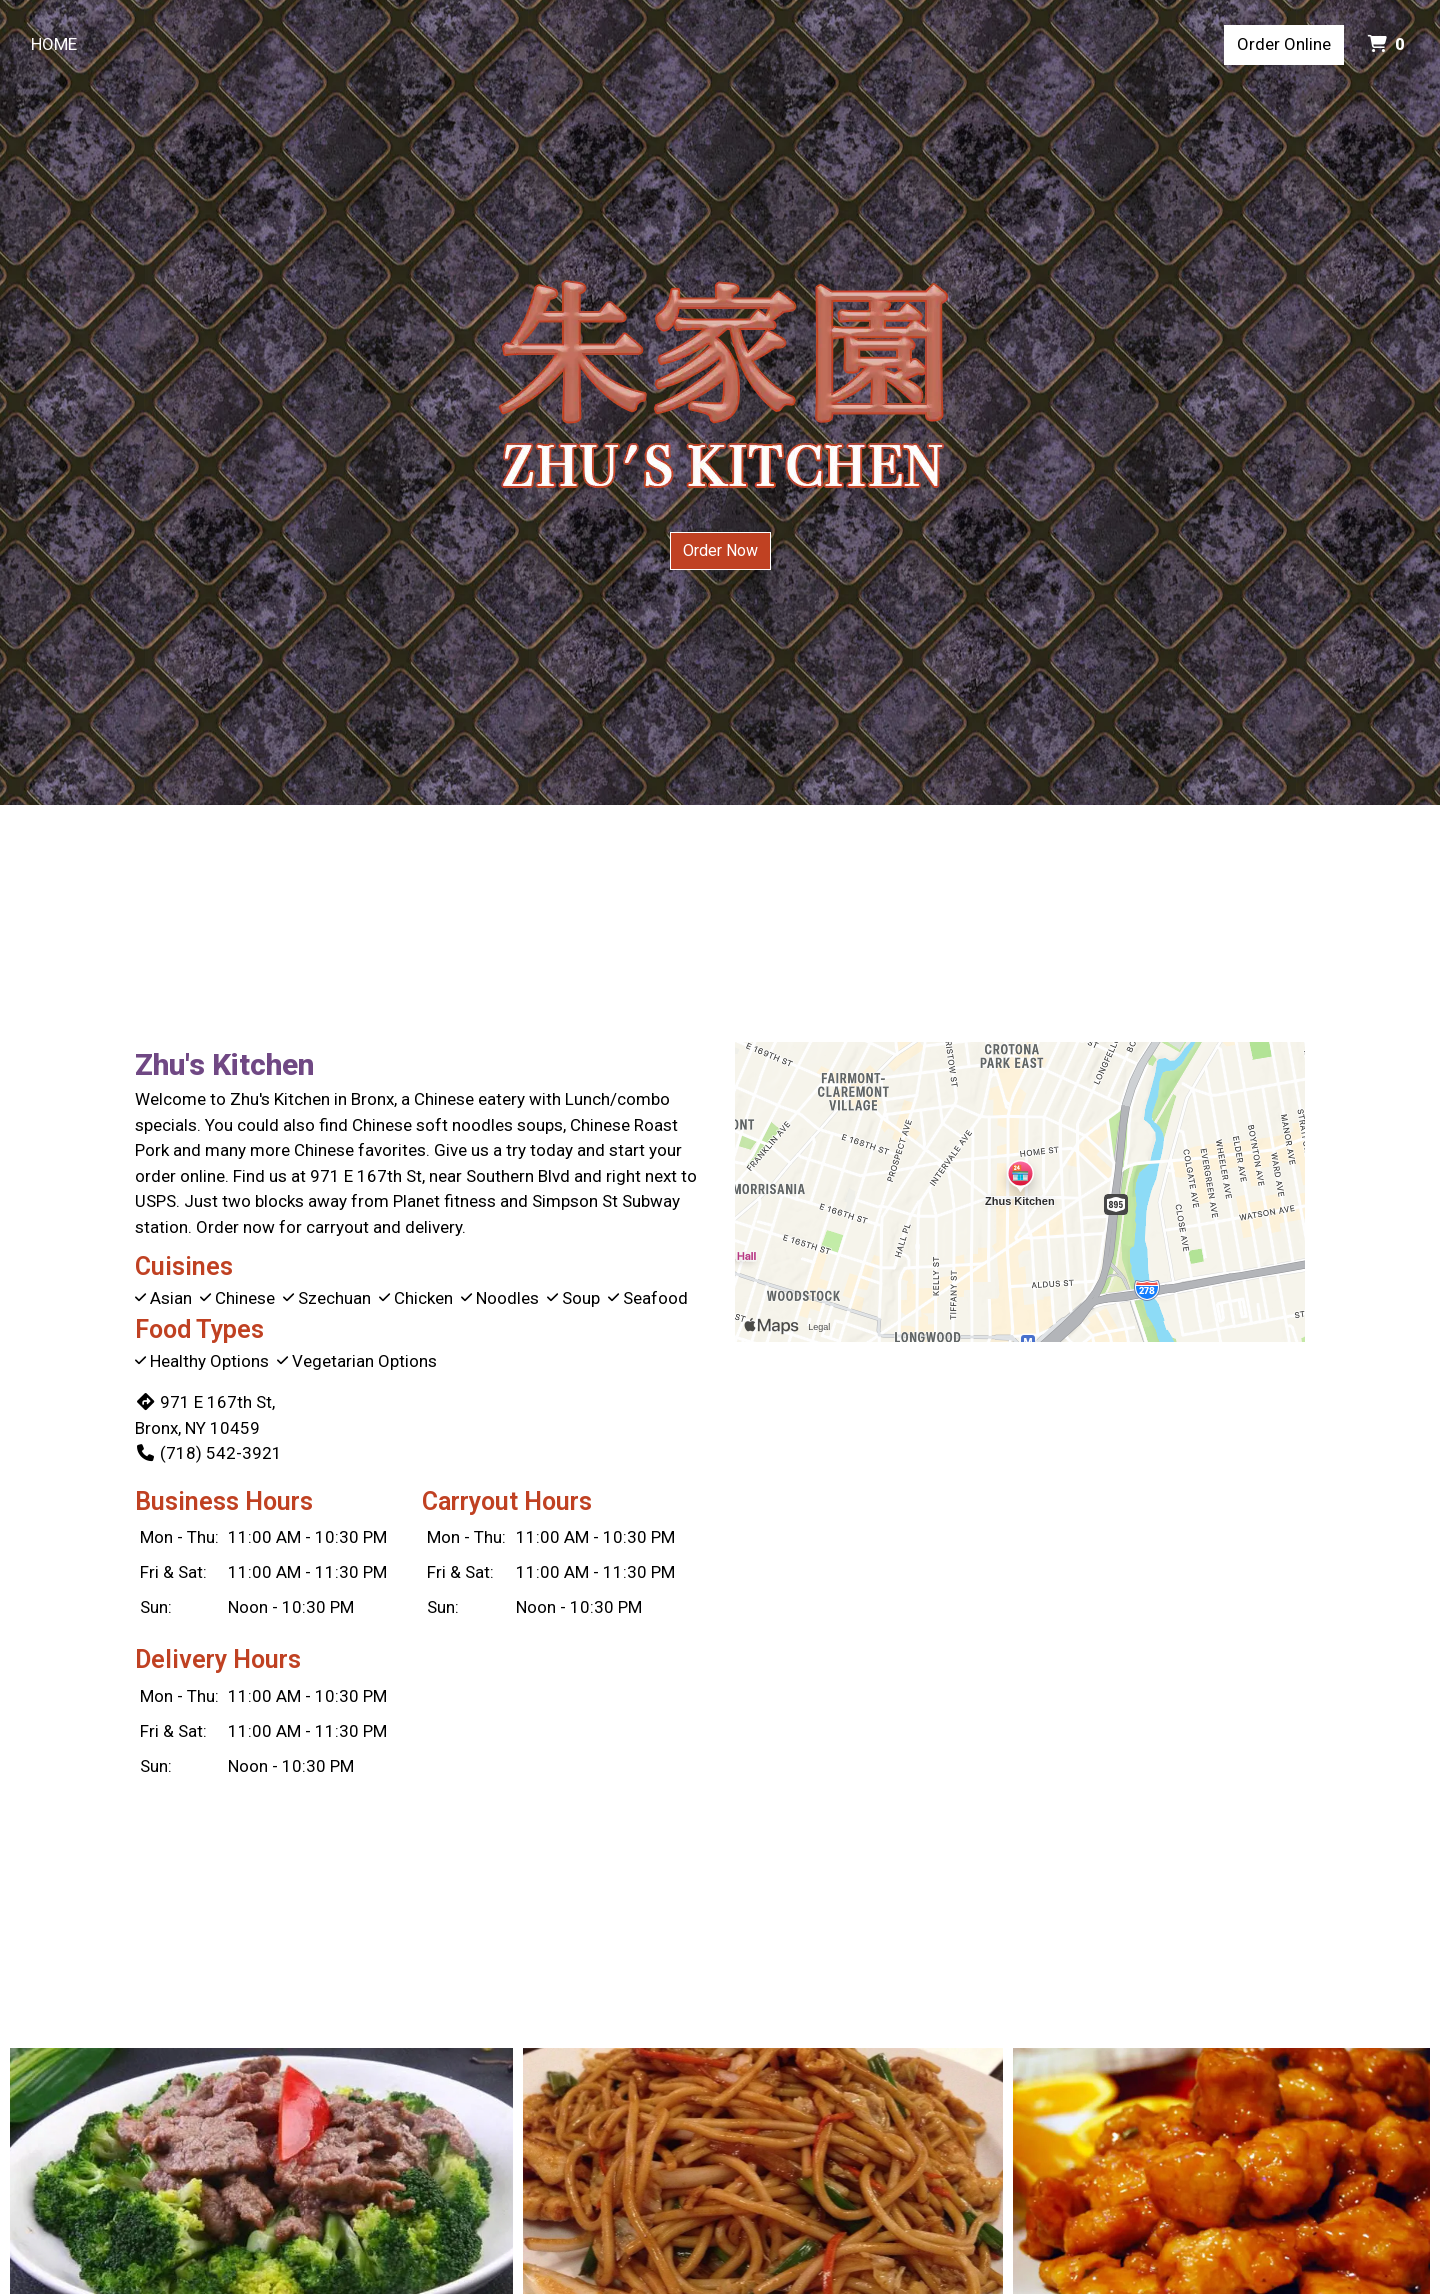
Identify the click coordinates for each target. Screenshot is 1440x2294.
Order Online (1284, 44)
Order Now (720, 550)
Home (54, 44)
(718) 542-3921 (208, 1453)
